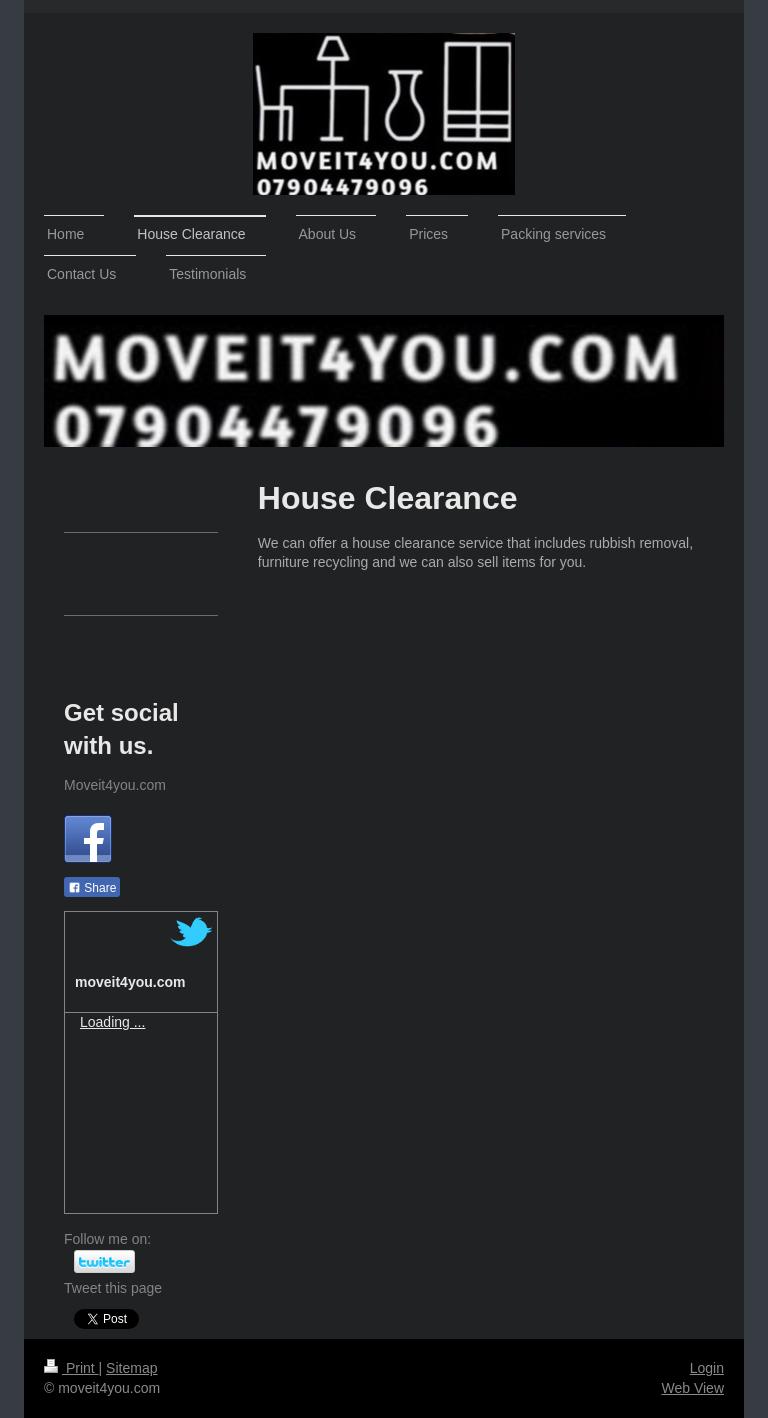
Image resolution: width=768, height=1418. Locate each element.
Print (71, 1368)
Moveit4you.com (115, 785)
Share (92, 888)
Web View (692, 1388)
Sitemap (131, 1368)
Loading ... (112, 1022)
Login (707, 1368)
